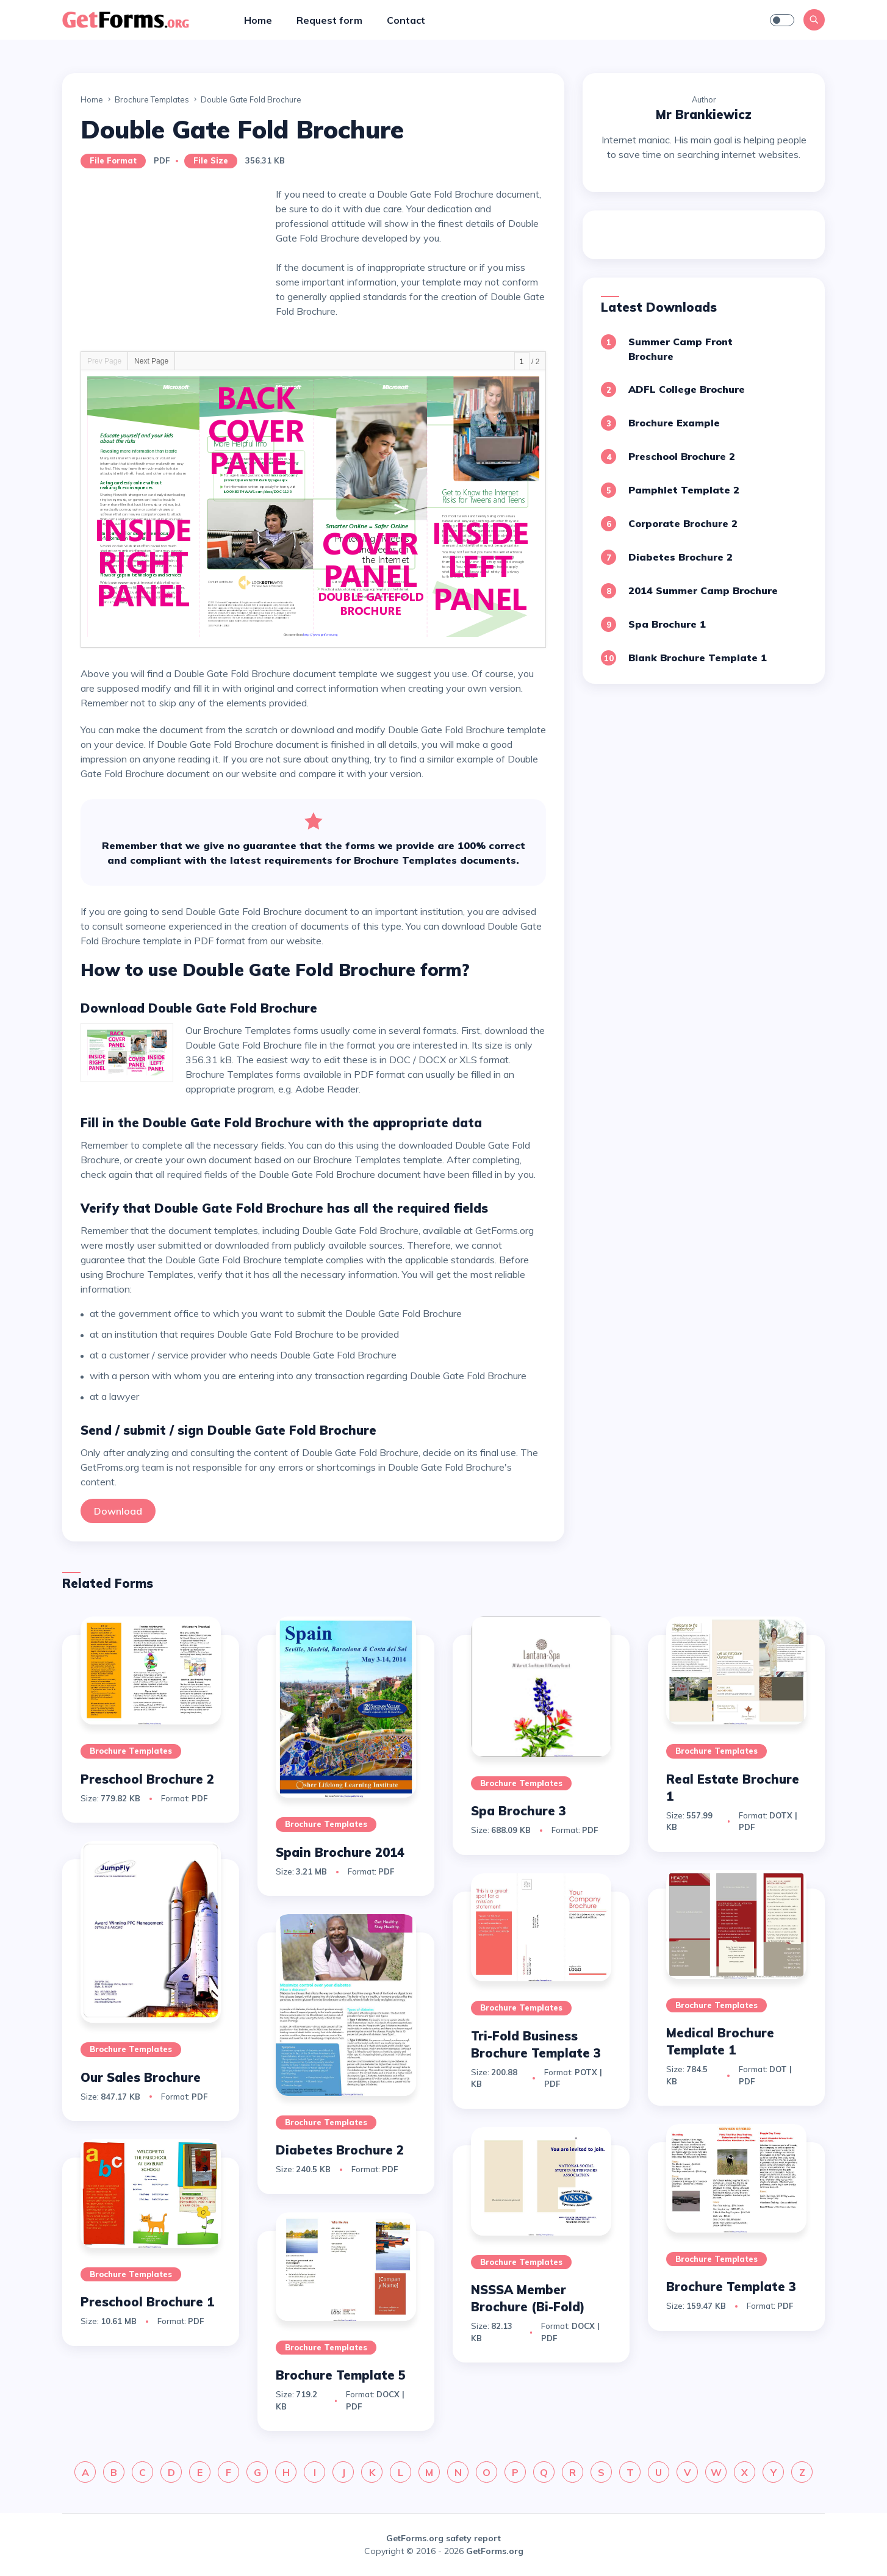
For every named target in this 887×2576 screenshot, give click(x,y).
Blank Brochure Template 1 (697, 657)
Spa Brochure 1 (667, 624)
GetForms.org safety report (443, 2538)
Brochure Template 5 (341, 2375)
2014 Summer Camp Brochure (703, 590)
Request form (329, 20)
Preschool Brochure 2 (681, 456)
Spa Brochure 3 (518, 1810)
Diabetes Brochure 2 (680, 557)
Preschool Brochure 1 (147, 2301)
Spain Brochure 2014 (340, 1852)
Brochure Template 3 (731, 2286)
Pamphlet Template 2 (683, 490)
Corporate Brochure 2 (683, 523)
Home (258, 20)
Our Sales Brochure (141, 2077)
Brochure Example (674, 423)
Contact (406, 20)
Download (118, 1511)
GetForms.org (494, 2551)
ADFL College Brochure (686, 389)
